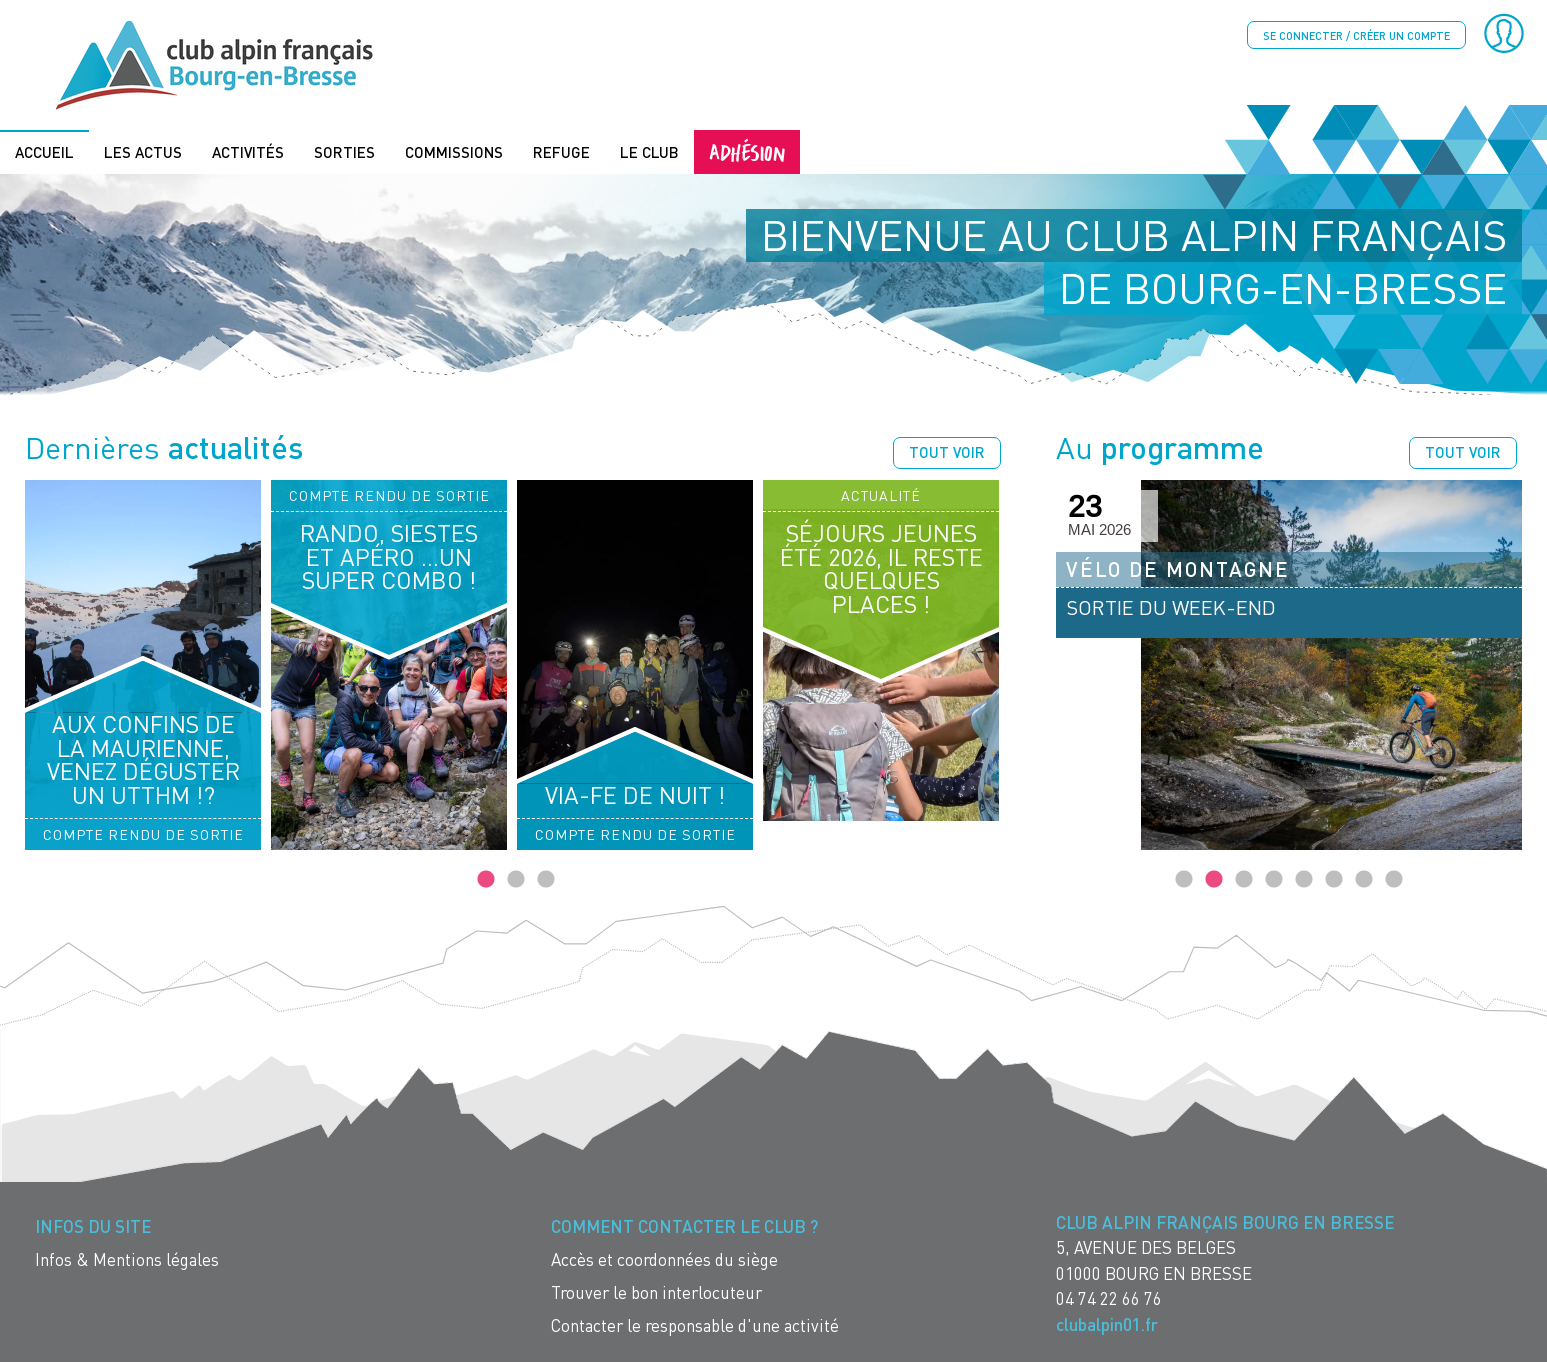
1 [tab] (486, 880)
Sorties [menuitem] (344, 152)
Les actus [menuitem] (143, 152)
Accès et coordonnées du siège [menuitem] (664, 1259)
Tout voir (947, 452)
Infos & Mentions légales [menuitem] (127, 1259)
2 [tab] (516, 880)
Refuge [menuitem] (561, 152)
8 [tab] (1394, 880)
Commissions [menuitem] (454, 152)
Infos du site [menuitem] (93, 1226)
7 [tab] (1364, 880)
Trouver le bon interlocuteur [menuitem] (656, 1292)
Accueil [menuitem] (44, 152)
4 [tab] (1274, 880)
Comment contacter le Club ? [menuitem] (684, 1226)
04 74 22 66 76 (1109, 1298)
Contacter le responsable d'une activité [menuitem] (695, 1325)
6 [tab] (1334, 880)
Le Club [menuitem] (649, 152)
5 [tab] (1304, 880)
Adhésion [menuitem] (747, 151)
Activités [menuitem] (248, 152)
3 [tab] (546, 880)
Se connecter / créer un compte (1356, 35)
